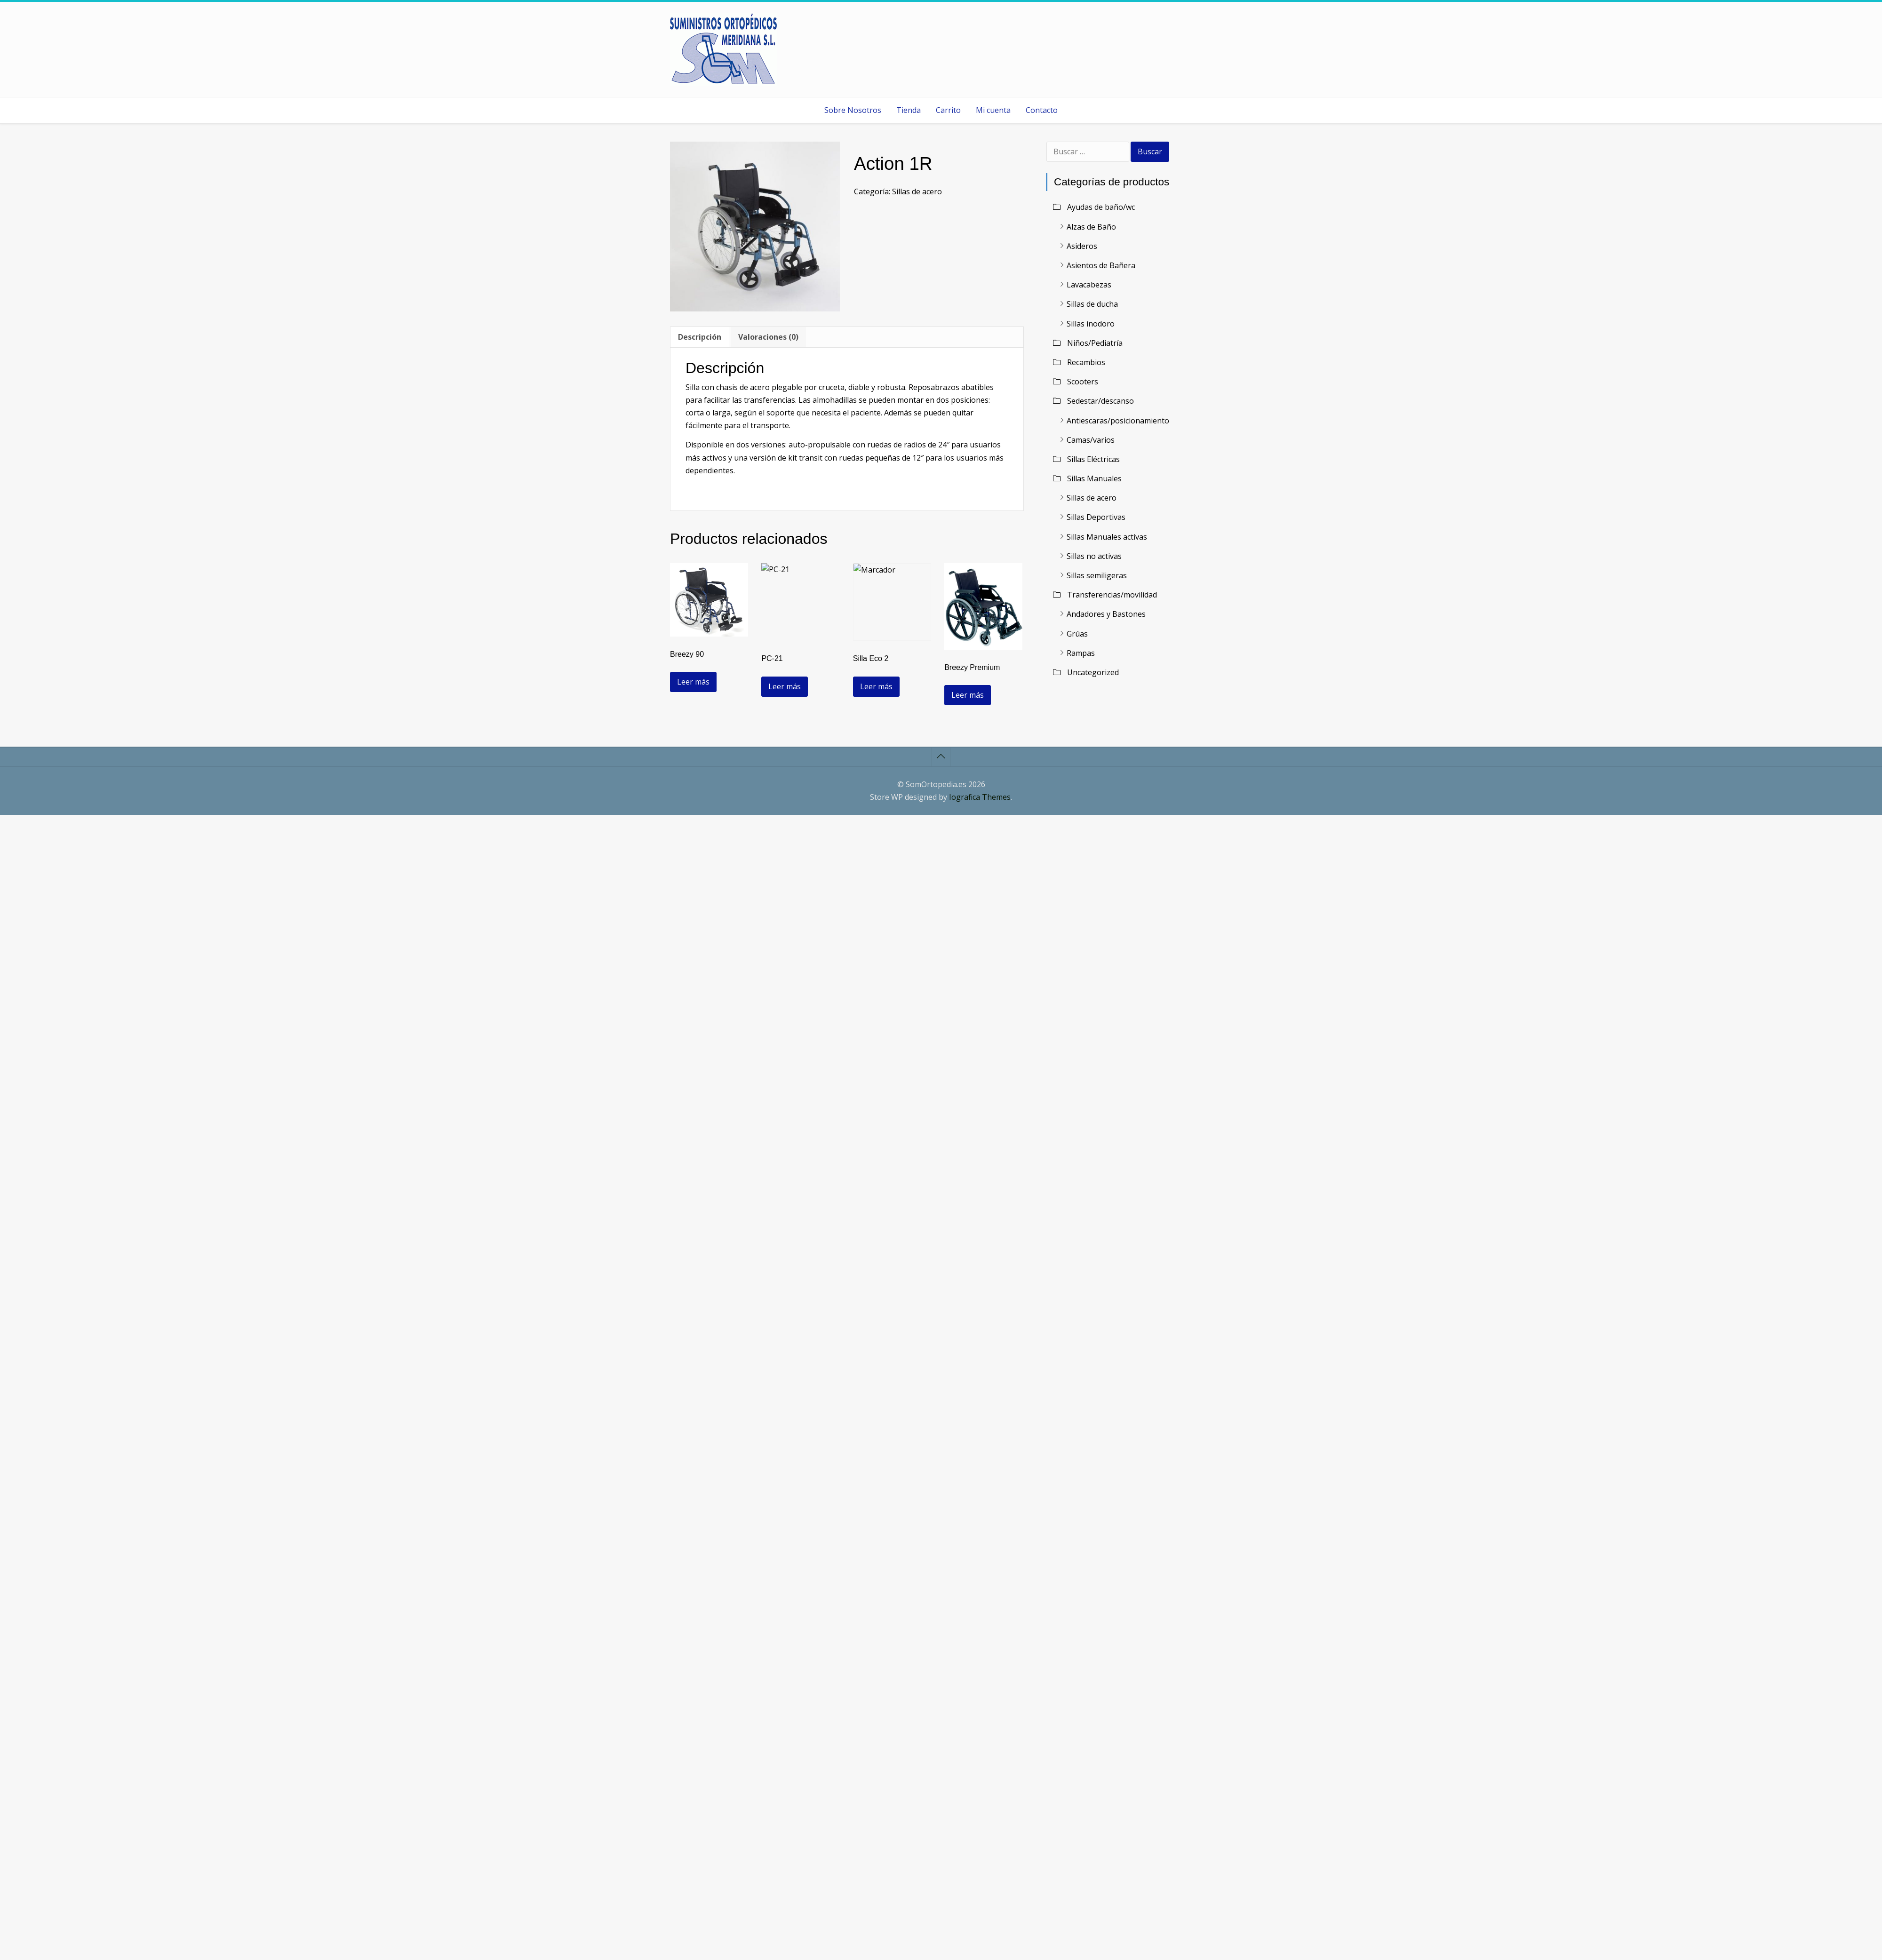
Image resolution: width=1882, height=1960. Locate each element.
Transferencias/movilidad (1112, 595)
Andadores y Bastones (1106, 614)
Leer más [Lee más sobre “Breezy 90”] (693, 682)
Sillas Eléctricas (1093, 459)
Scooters (1082, 381)
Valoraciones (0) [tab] (768, 337)
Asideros (1082, 246)
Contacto (1042, 110)
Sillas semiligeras (1097, 575)
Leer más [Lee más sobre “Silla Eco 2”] (876, 686)
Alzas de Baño (1091, 227)
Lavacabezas (1089, 284)
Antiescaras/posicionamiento (1118, 420)
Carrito (948, 110)
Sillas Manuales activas (1107, 537)
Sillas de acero (917, 191)
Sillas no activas (1094, 556)
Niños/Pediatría (1095, 343)
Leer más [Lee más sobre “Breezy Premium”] (967, 695)
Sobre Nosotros (852, 110)
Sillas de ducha (1092, 304)
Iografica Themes (980, 797)
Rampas (1081, 653)
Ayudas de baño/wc (1101, 207)
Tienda (908, 110)
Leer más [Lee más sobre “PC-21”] (784, 686)
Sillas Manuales (1094, 478)
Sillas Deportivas (1096, 517)
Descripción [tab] (699, 337)
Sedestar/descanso (1100, 401)
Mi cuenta (993, 110)
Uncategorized (1093, 672)
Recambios (1086, 362)
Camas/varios (1091, 440)
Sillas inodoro (1091, 324)
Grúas (1077, 634)
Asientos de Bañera (1101, 265)
